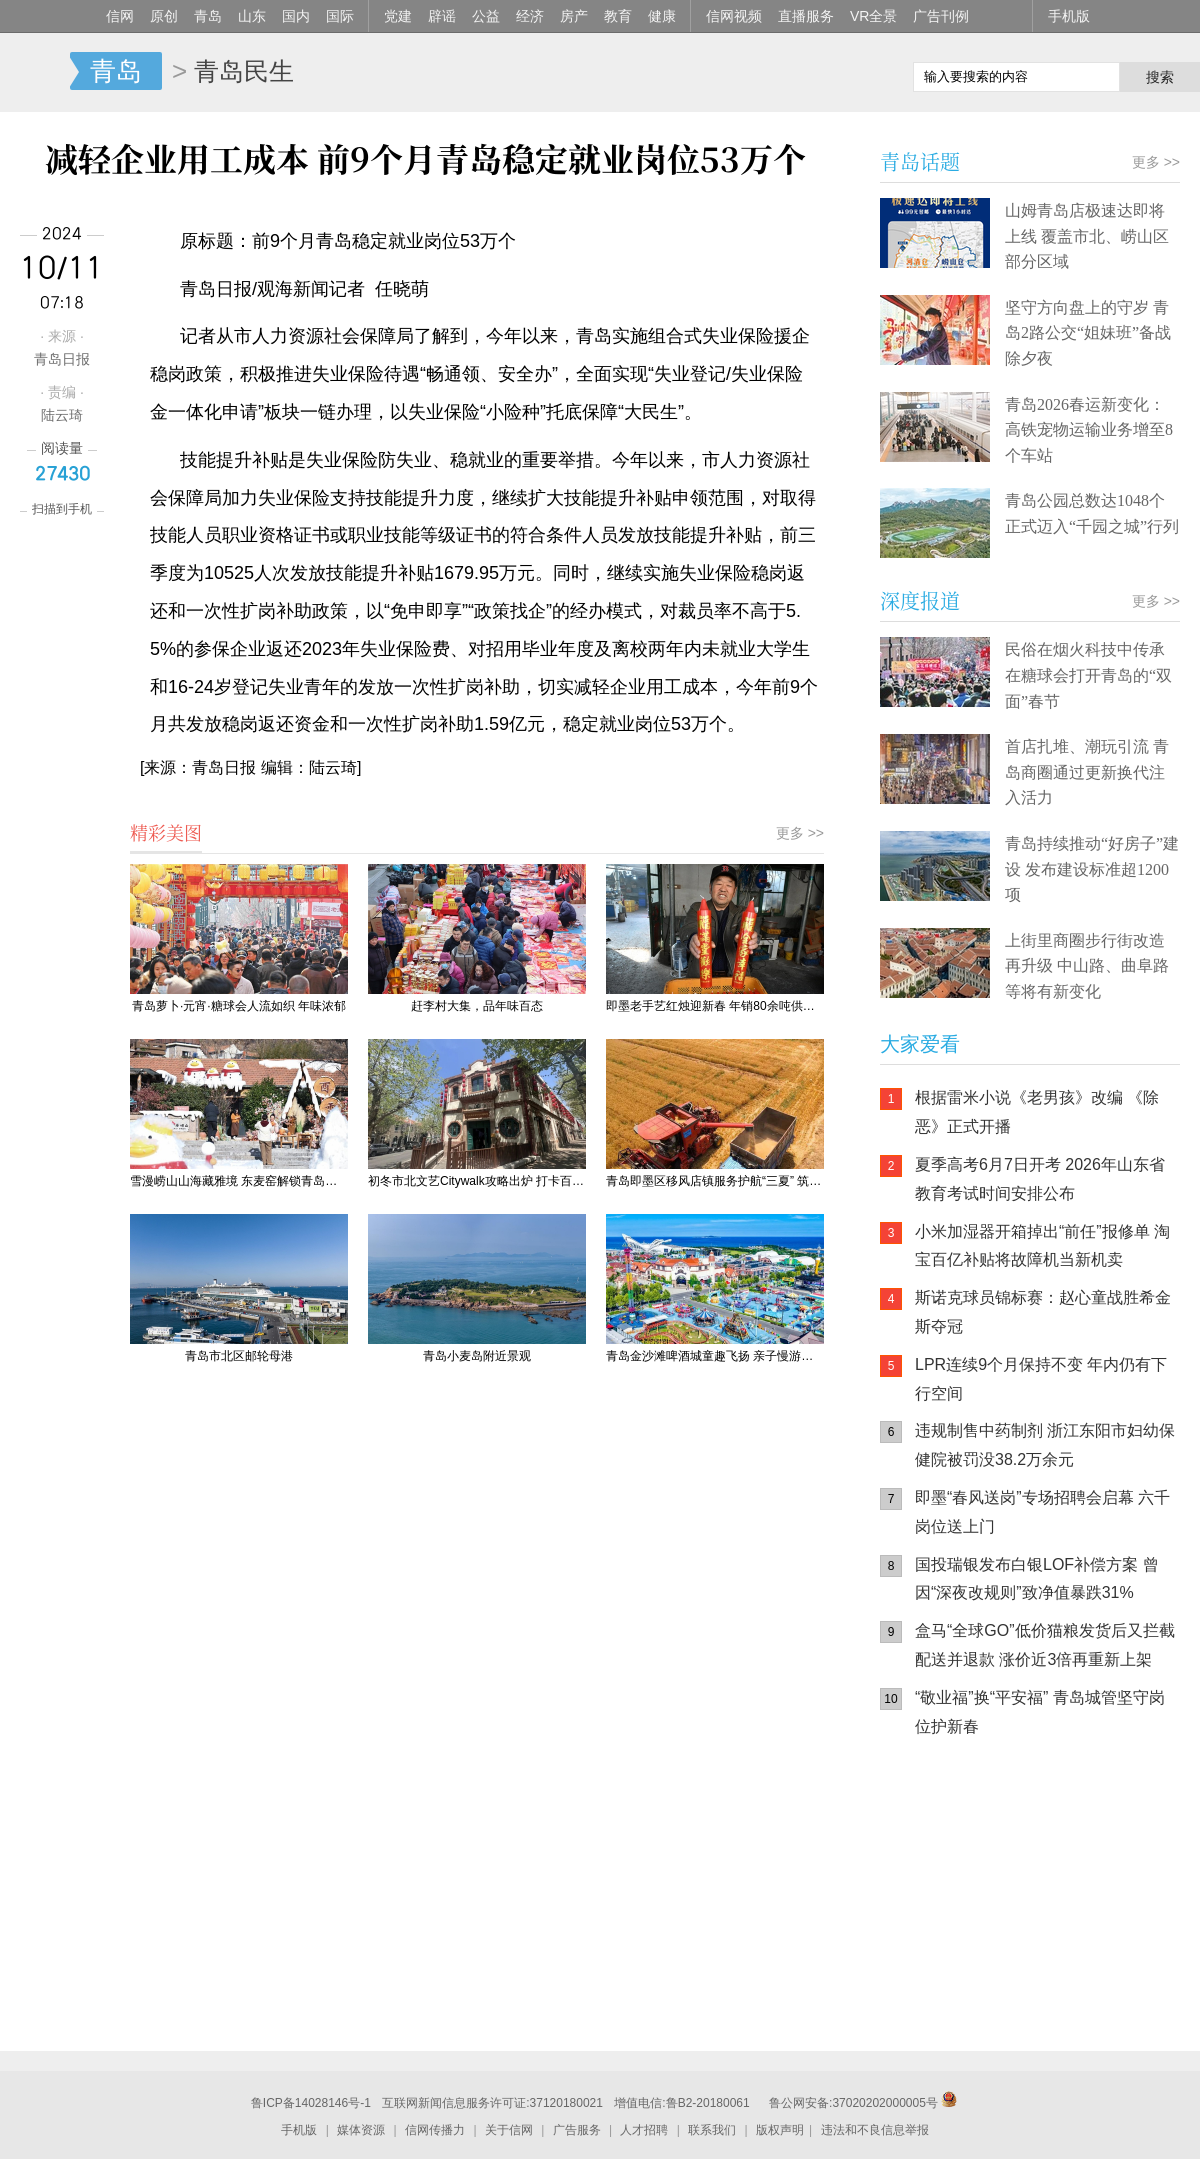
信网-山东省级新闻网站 (35, 72)
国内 (296, 16)
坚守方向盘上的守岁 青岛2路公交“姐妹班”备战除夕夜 (1088, 333)
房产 (574, 16)
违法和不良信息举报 (875, 2130)
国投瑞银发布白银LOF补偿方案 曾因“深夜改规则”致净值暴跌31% (1037, 1579)
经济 (530, 16)
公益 (486, 16)
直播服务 (806, 16)
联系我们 (712, 2130)
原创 (164, 16)
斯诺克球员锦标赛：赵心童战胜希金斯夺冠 (1043, 1312)
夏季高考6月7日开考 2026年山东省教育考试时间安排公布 (1040, 1179)
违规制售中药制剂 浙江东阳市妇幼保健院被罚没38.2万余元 (1045, 1445)
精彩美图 (166, 832)
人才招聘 (644, 2130)
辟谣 (442, 16)
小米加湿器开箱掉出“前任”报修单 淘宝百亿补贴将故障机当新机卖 (1042, 1246)
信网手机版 (940, 1881)
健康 (662, 16)
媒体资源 (361, 2130)
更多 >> (800, 833)
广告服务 (577, 2130)
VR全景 (873, 16)
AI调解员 (1060, 1961)
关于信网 (509, 2130)
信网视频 (734, 16)
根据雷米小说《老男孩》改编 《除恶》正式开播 (1037, 1112)
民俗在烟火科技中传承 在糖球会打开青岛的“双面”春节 (1088, 675)
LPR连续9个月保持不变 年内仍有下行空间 (1041, 1379)
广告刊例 (941, 16)
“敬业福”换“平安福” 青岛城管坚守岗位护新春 (1040, 1712)
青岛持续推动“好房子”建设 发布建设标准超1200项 (1092, 869)
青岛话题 (920, 161)
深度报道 (920, 600)
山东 (252, 16)
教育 (618, 16)
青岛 (208, 16)
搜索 (1160, 77)
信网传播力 (435, 2130)
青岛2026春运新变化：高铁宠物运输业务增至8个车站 (1089, 430)
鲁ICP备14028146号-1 (311, 2103)
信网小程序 (1060, 1881)
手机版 (1069, 16)
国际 (340, 16)
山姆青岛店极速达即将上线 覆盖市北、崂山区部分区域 (1087, 236)
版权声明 (780, 2130)
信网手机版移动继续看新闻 (795, 73)
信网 (120, 16)
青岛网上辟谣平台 (940, 1961)
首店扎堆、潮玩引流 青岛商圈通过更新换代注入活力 (1087, 772)
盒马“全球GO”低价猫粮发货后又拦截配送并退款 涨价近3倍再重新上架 (1045, 1645)
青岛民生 (244, 71)
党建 (398, 16)
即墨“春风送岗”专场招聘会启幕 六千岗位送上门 (1042, 1512)
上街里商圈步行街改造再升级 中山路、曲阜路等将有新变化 (1087, 966)
